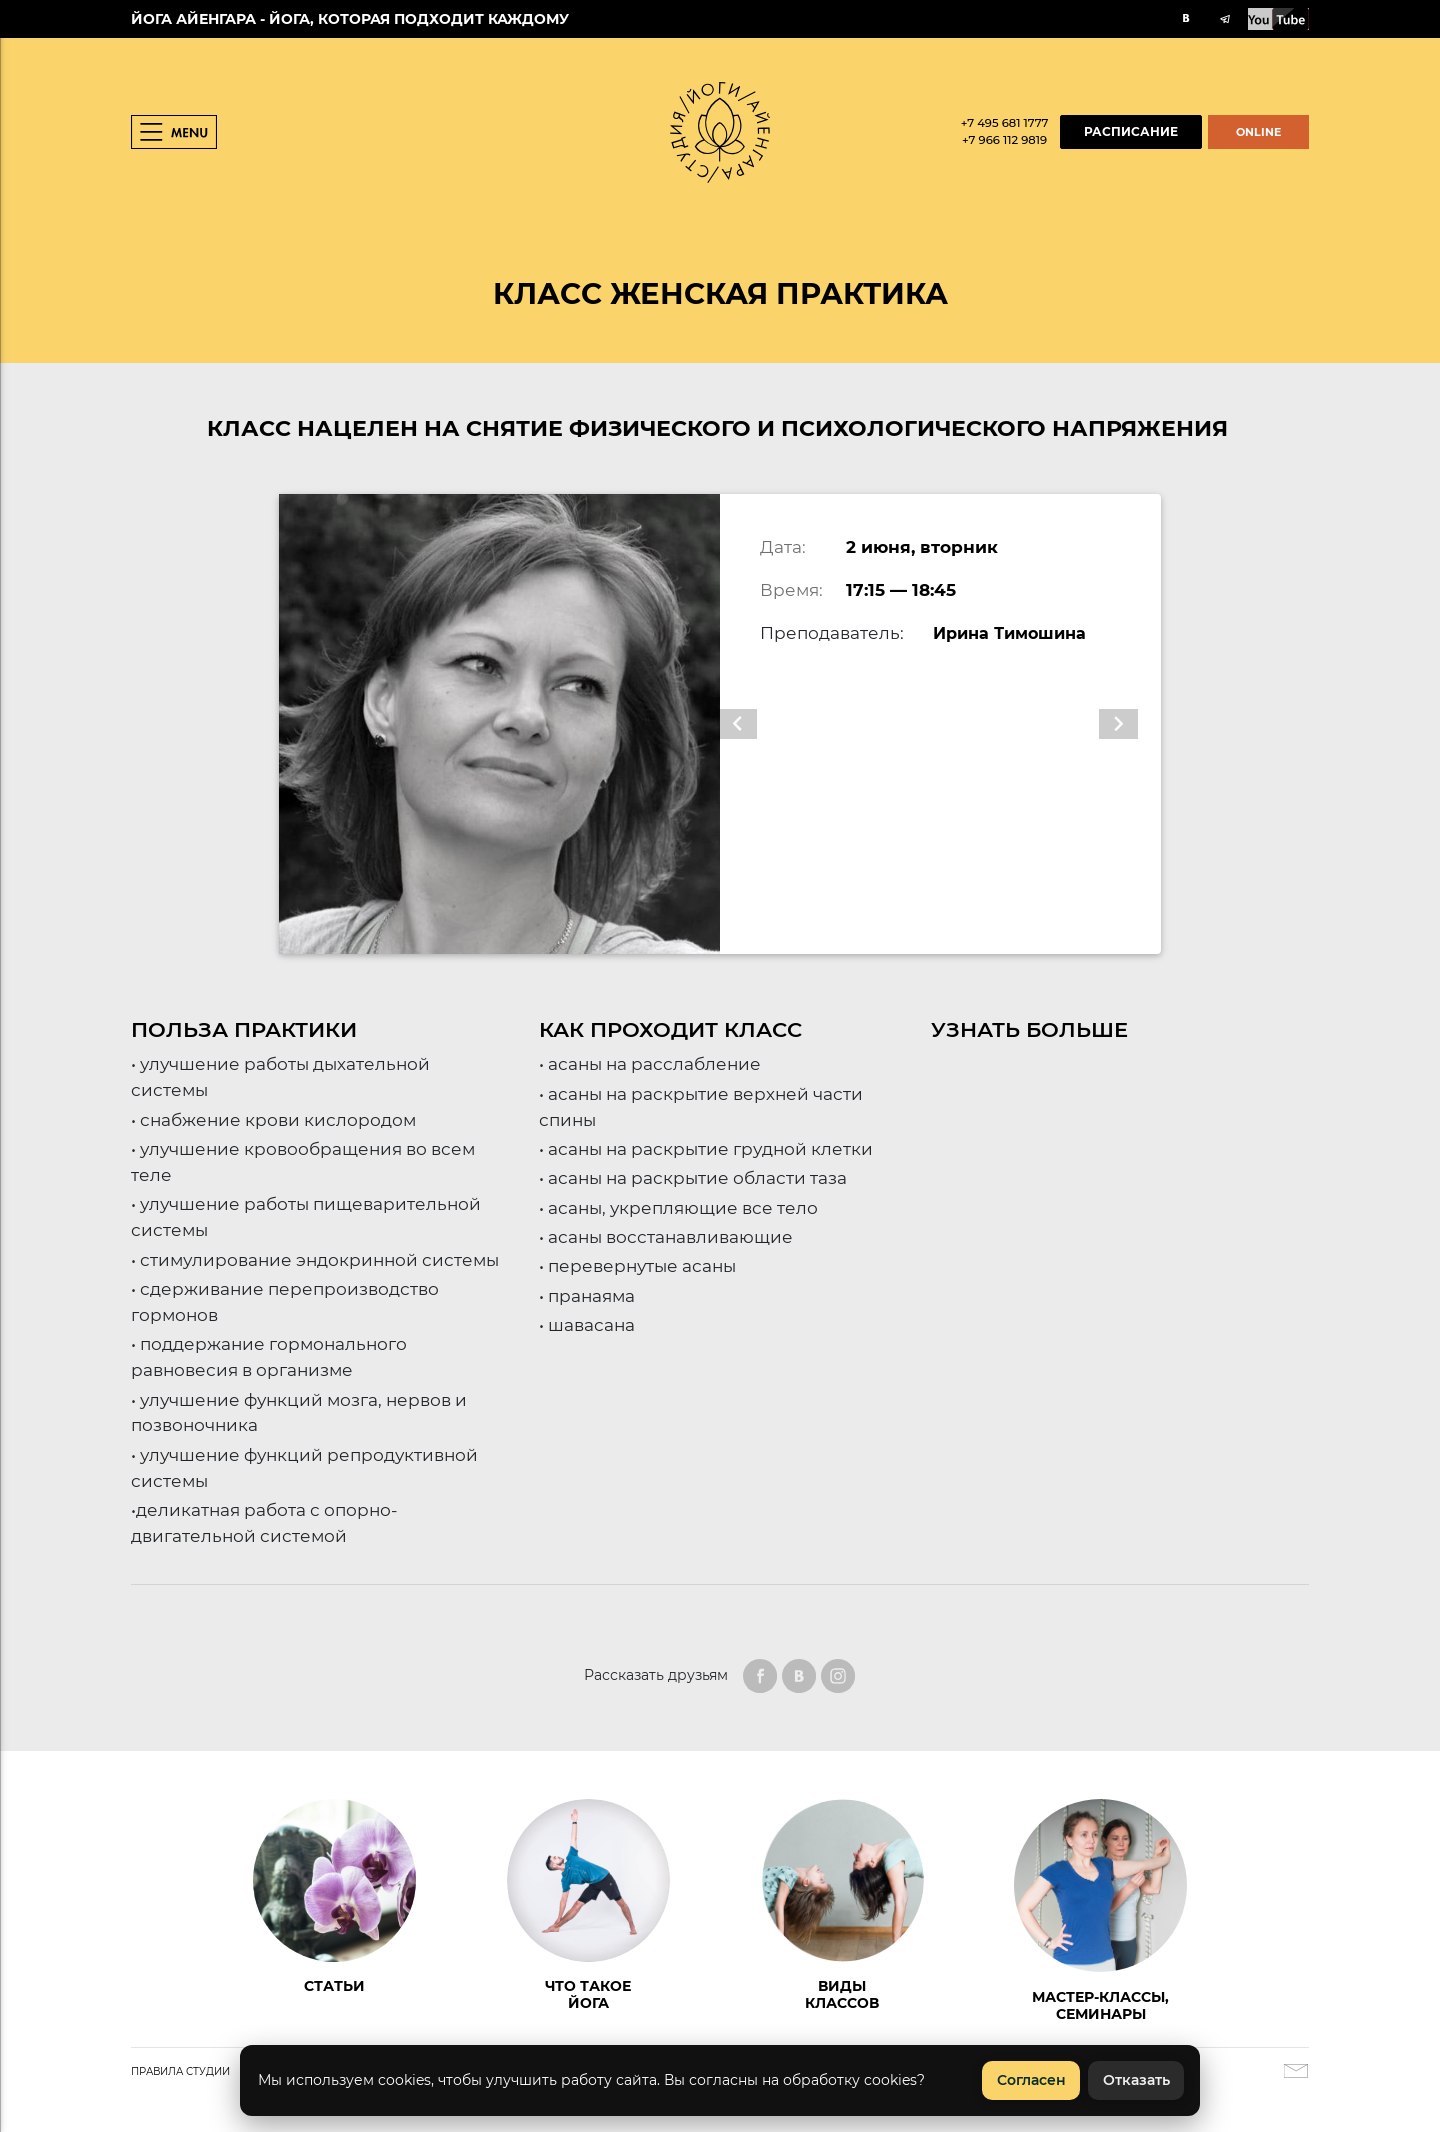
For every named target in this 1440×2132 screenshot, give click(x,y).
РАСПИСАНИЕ (1131, 132)
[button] (752, 724)
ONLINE (1258, 132)
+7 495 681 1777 (1005, 123)
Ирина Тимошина (1015, 632)
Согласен (1031, 2080)
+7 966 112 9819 (1004, 140)
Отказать (1136, 2080)
